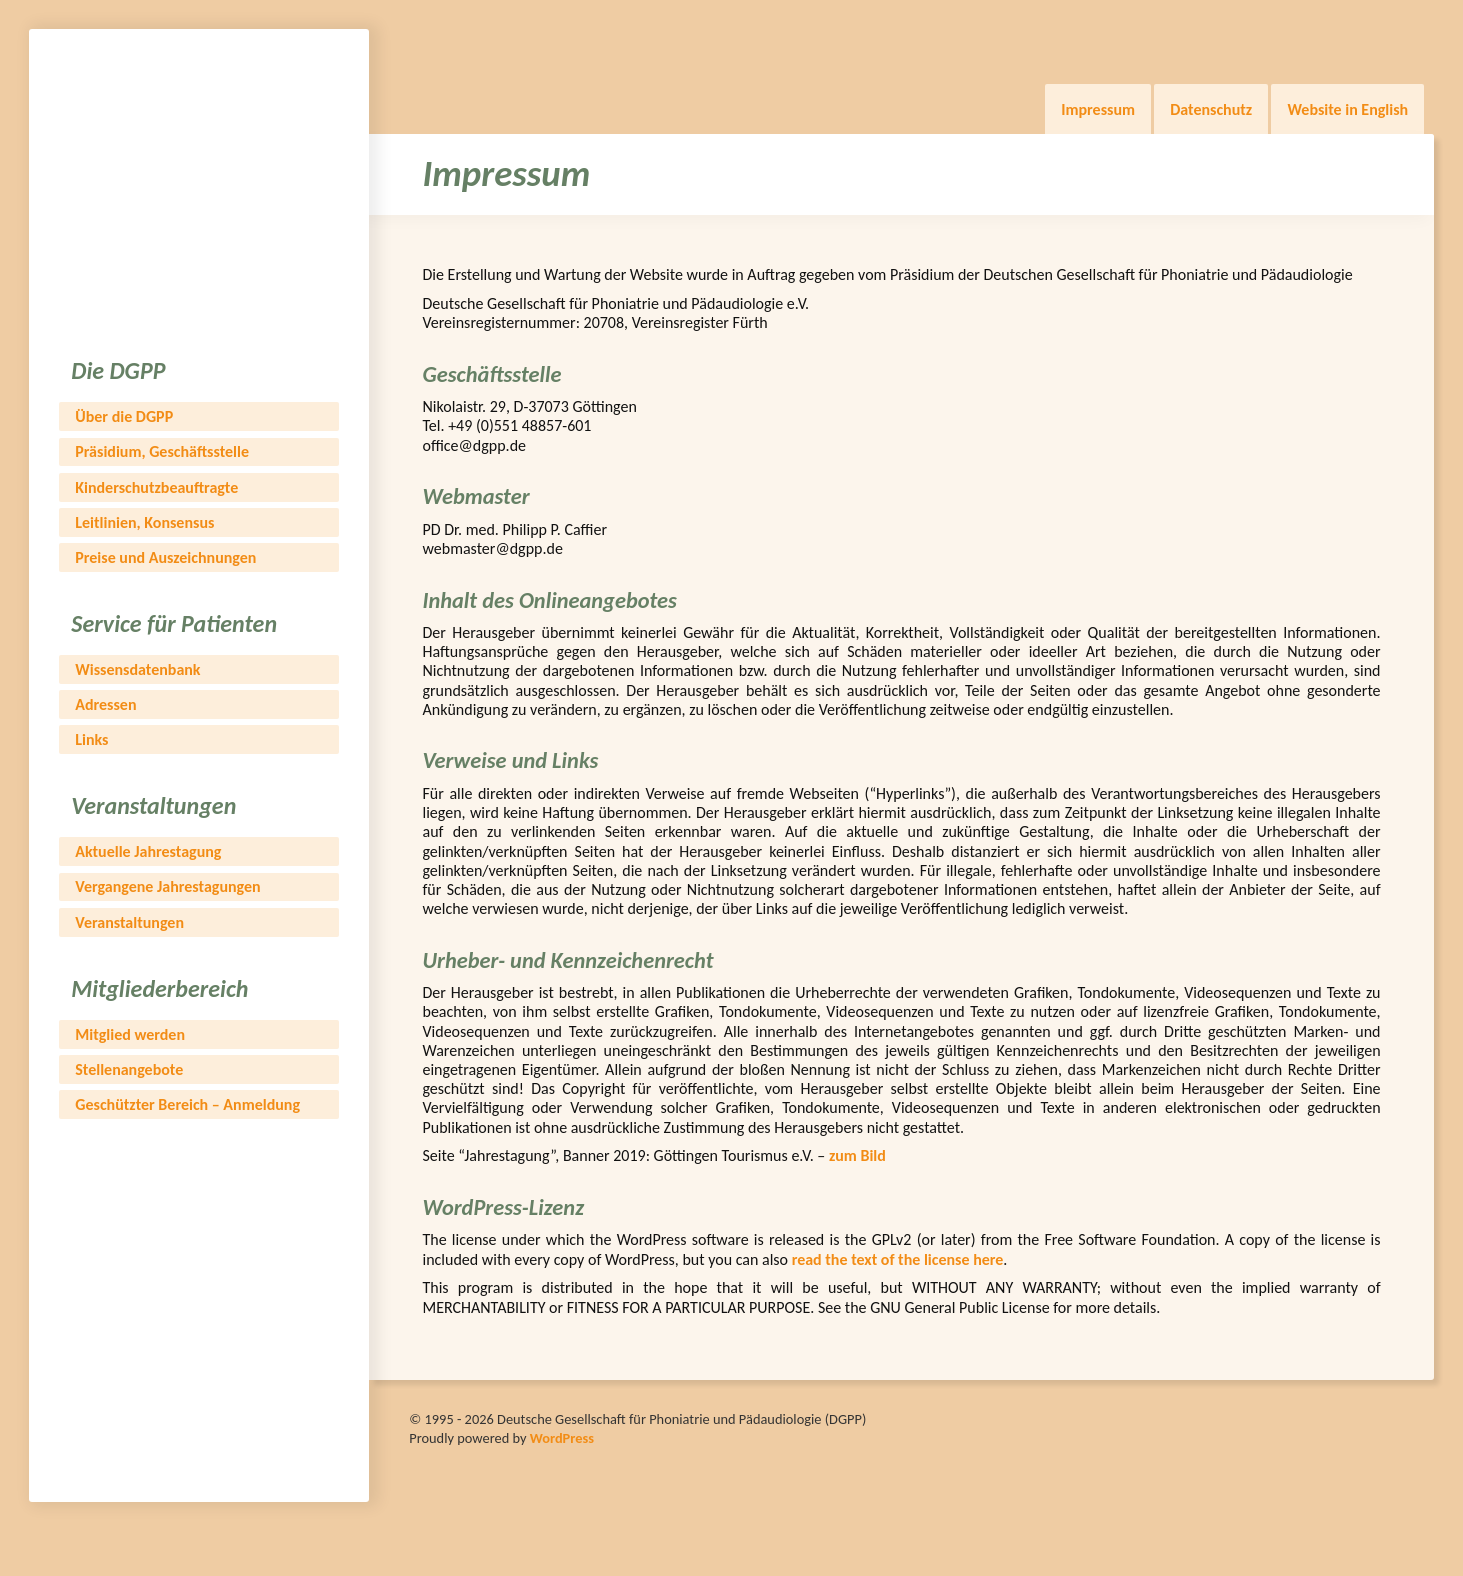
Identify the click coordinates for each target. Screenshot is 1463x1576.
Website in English (1347, 109)
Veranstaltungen (129, 922)
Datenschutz (1211, 109)
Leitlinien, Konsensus (144, 522)
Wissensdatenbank (137, 669)
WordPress (562, 1438)
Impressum (1098, 109)
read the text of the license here (898, 1259)
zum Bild (857, 1155)
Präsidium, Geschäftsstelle (162, 451)
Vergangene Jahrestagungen (167, 886)
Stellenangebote (129, 1069)
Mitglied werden (130, 1034)
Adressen (105, 704)
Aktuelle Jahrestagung (148, 851)
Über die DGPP (124, 416)
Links (91, 739)
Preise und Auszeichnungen (165, 557)
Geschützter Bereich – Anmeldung (187, 1104)
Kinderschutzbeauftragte (156, 487)
